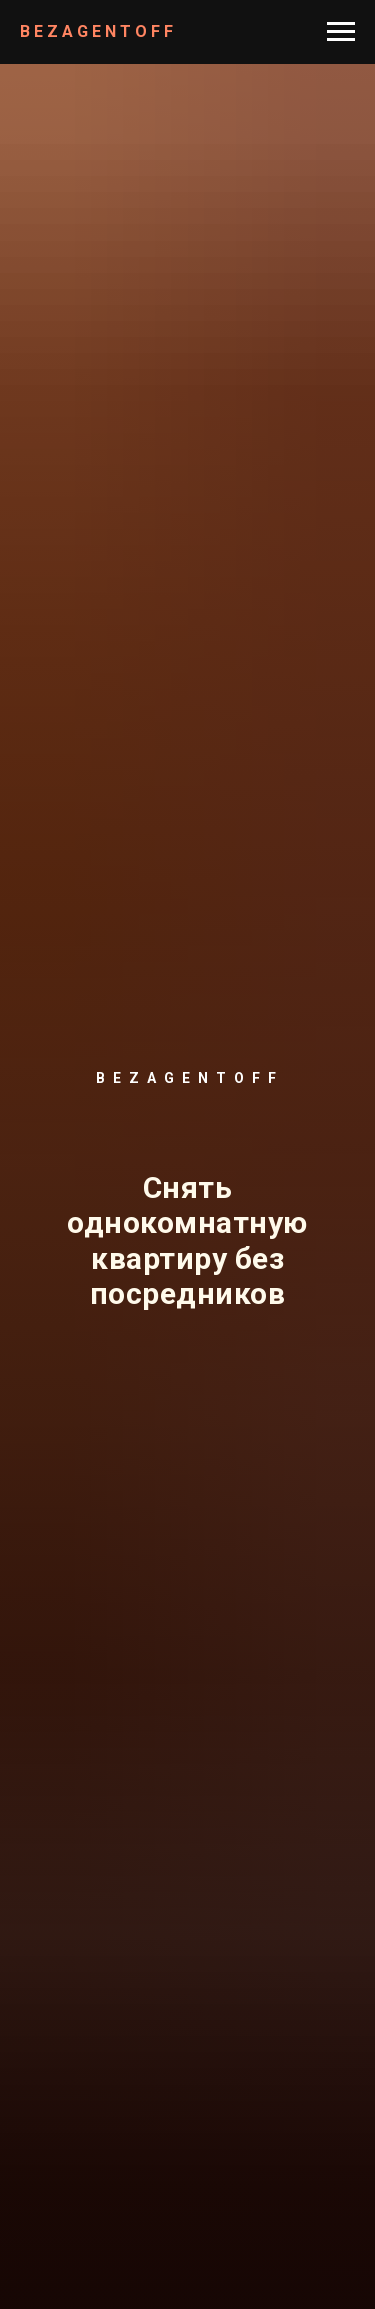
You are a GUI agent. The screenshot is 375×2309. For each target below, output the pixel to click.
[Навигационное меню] (341, 32)
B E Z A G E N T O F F (96, 31)
